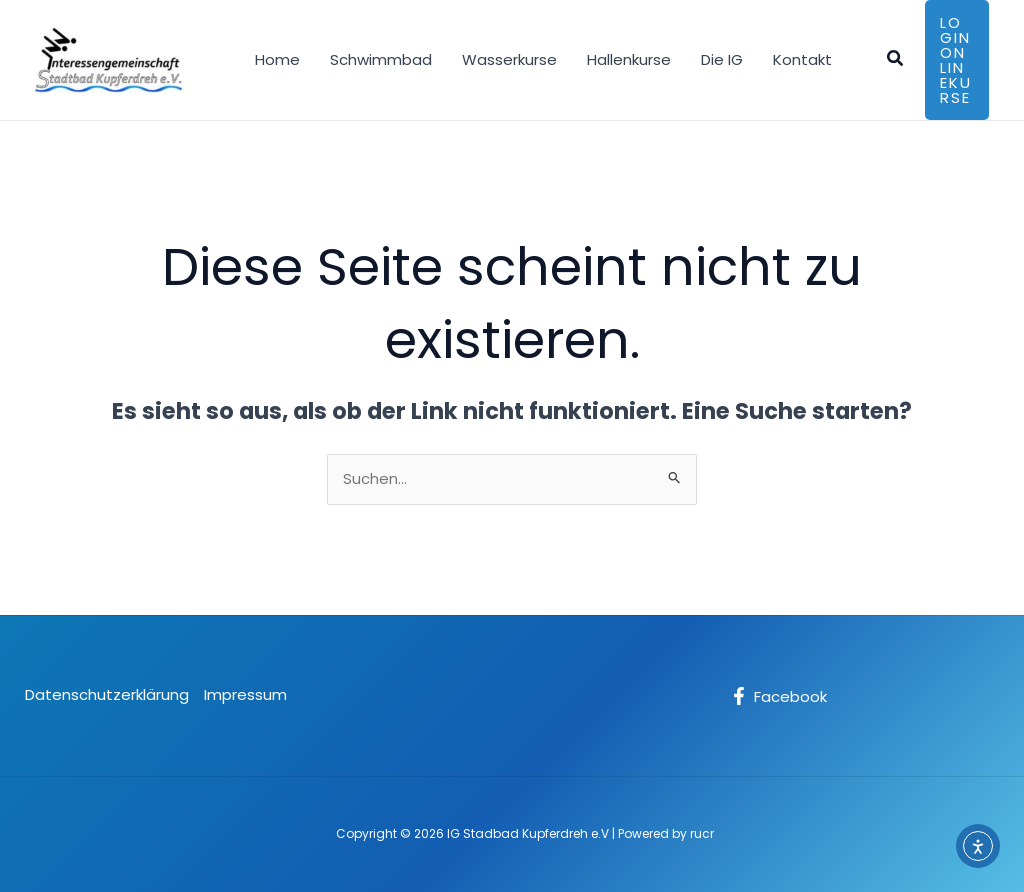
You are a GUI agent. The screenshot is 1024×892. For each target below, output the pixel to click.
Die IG (722, 59)
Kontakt (802, 59)
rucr (702, 833)
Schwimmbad (381, 59)
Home (277, 59)
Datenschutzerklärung (107, 694)
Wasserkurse (509, 59)
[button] (896, 60)
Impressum (245, 694)
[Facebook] (778, 696)
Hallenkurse (629, 59)
